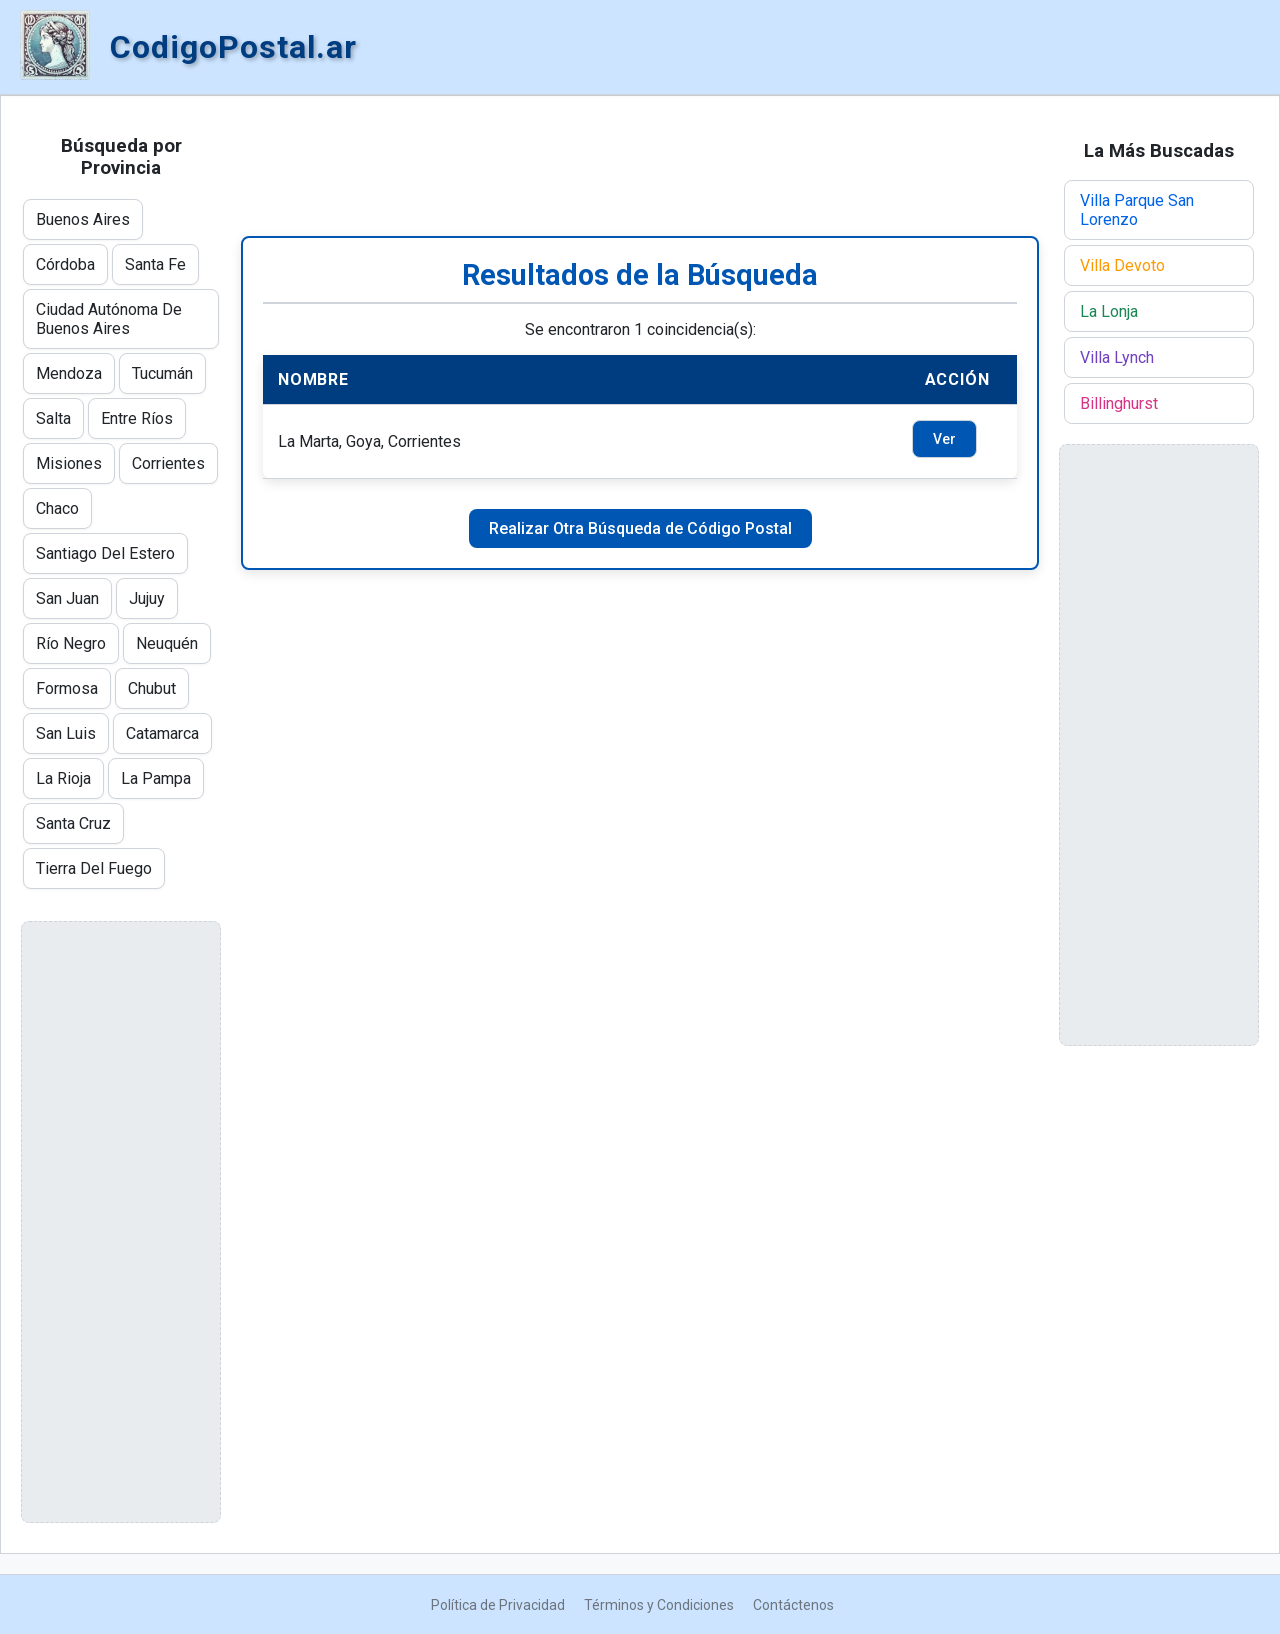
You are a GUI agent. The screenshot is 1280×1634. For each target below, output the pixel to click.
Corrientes (168, 463)
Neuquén (167, 643)
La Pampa (156, 778)
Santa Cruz (73, 823)
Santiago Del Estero (105, 553)
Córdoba (65, 264)
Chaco (57, 508)
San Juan (67, 598)
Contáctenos (793, 1605)
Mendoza (69, 373)
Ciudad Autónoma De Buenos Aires (109, 319)
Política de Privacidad (498, 1605)
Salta (53, 418)
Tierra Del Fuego (94, 868)
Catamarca (162, 733)
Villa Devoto (1122, 265)
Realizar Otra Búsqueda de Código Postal (640, 528)
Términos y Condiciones (659, 1605)
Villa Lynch (1117, 357)
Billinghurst (1119, 403)
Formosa (67, 688)
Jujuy (147, 598)
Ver (944, 439)
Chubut (152, 688)
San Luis (66, 733)
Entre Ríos (137, 418)
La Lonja (1109, 311)
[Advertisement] (640, 166)
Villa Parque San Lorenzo (1137, 210)
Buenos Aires (83, 219)
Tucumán (162, 373)
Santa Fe (155, 264)
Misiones (69, 463)
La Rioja (63, 778)
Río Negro (71, 643)
